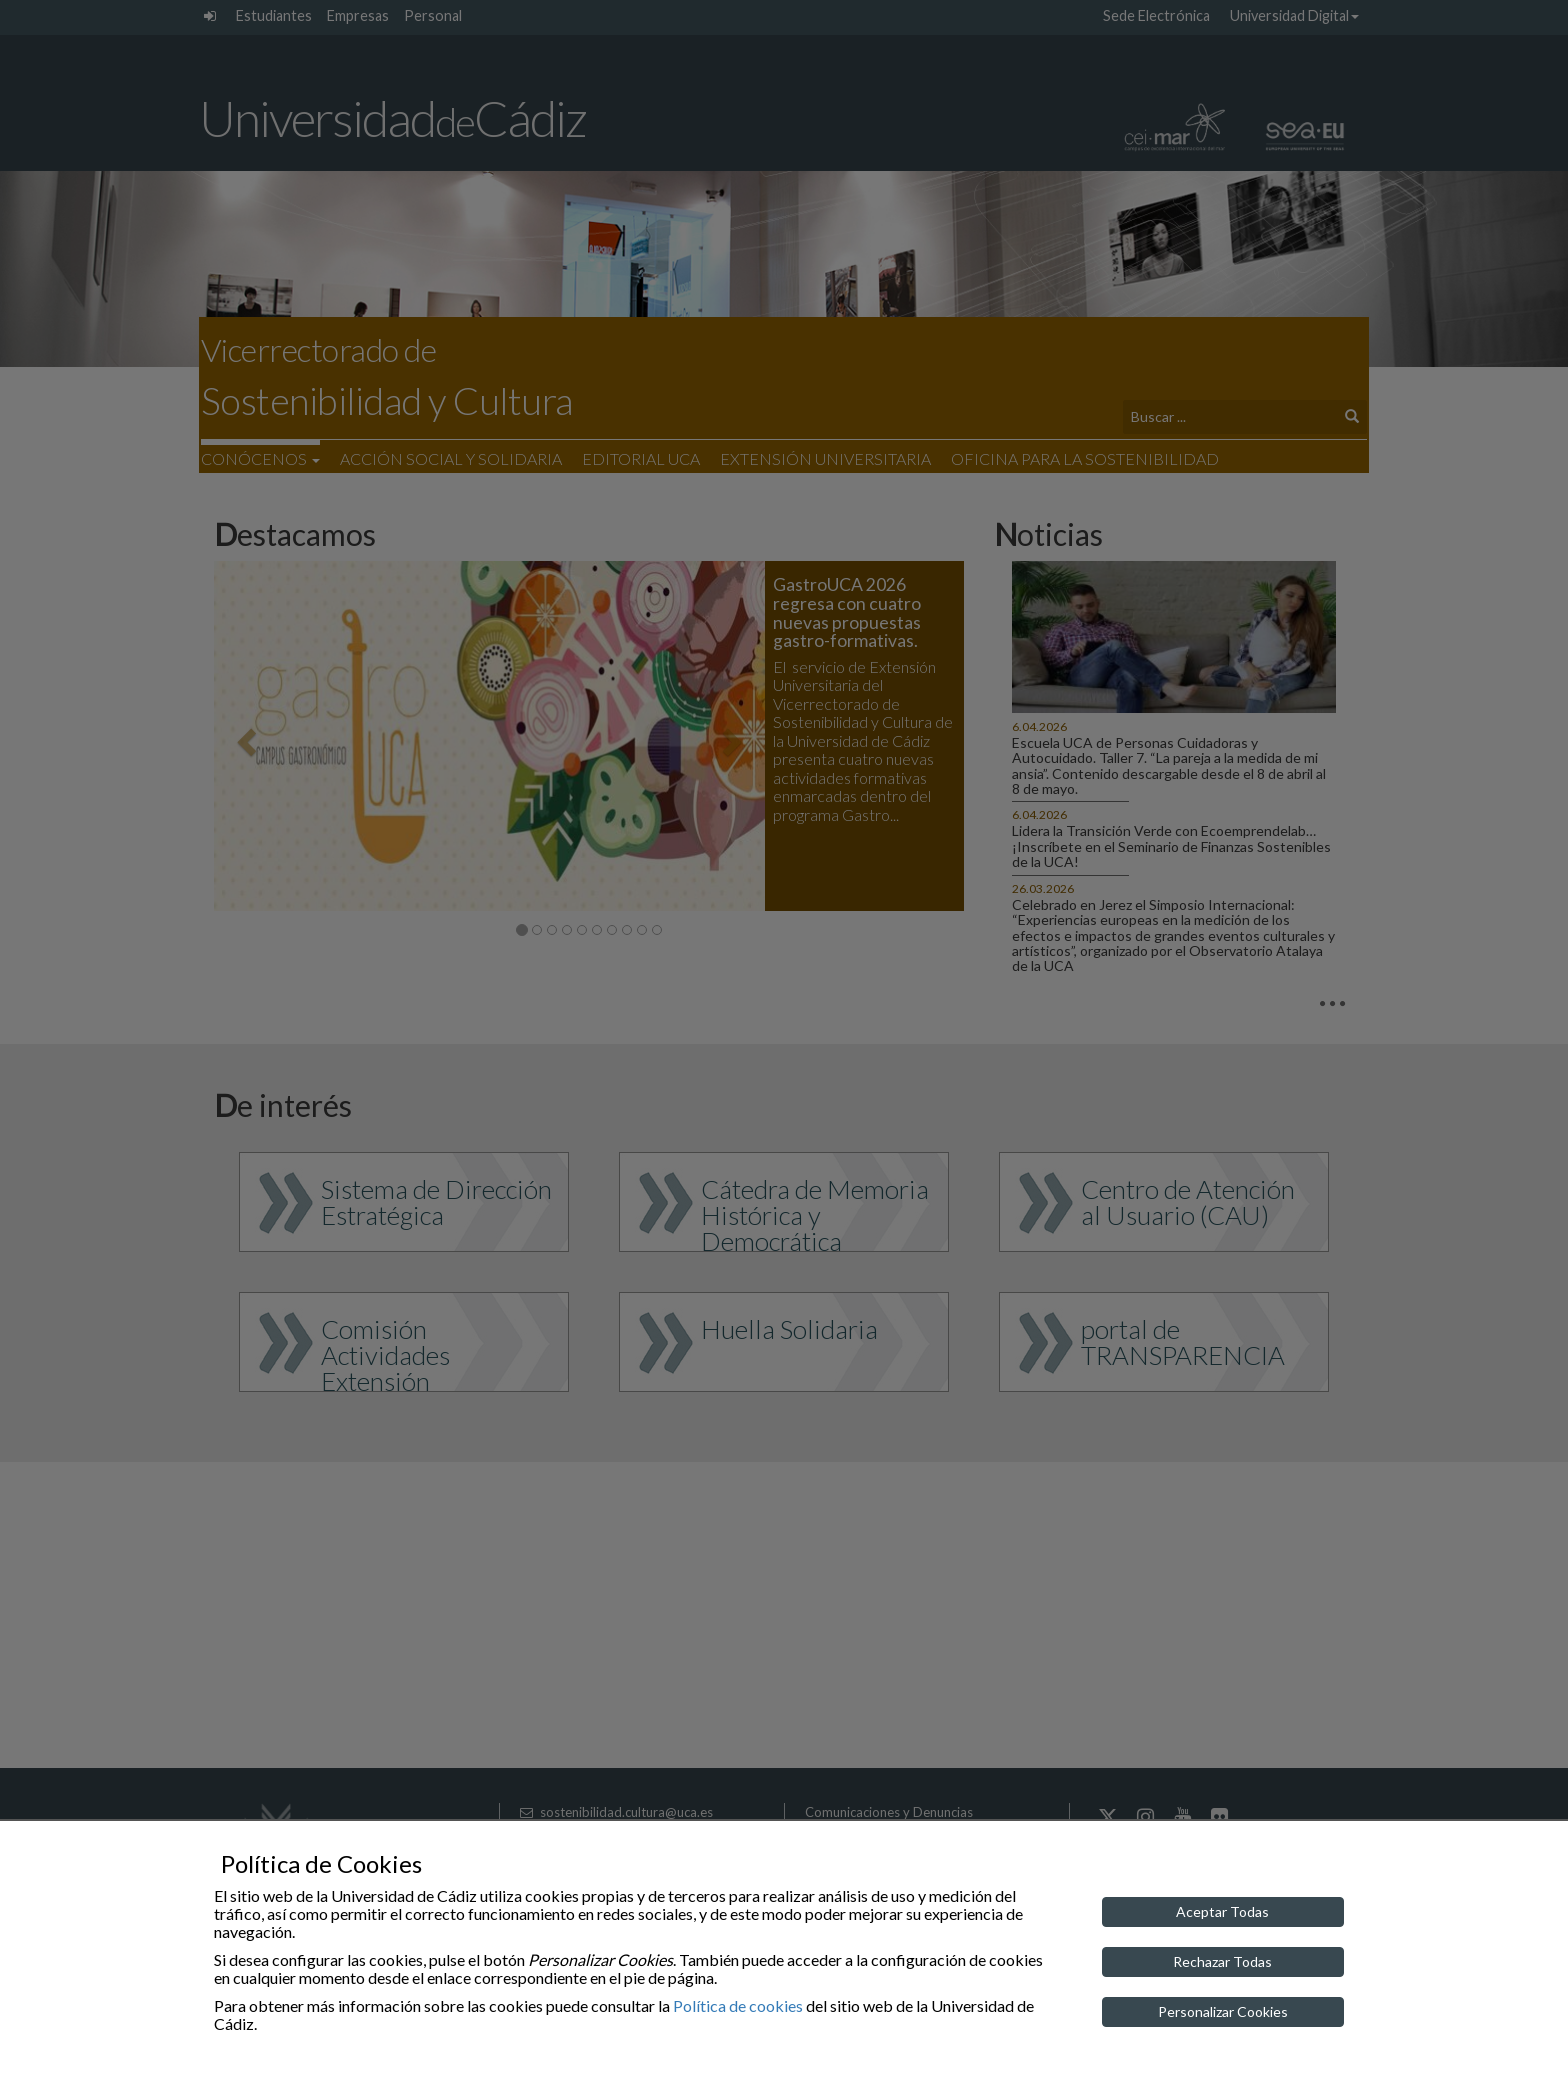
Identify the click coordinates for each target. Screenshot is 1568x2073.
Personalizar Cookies (1223, 2011)
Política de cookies (738, 2005)
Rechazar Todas (1222, 1961)
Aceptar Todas (1222, 1911)
